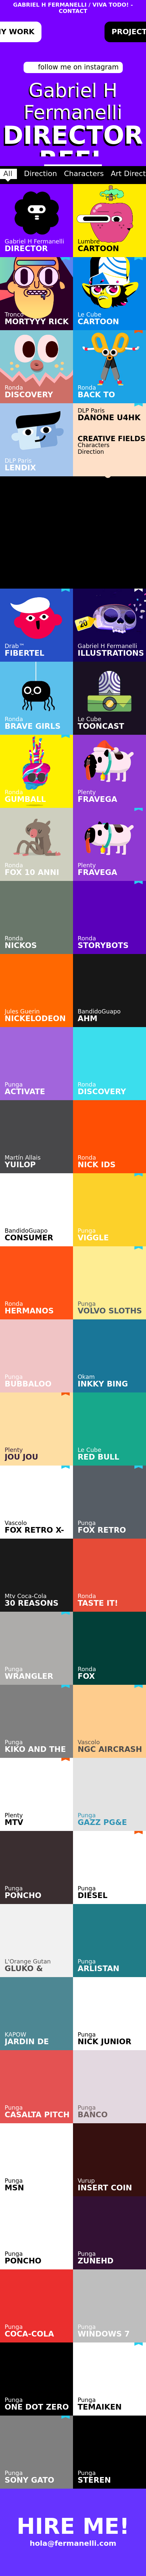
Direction (40, 173)
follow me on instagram (78, 67)
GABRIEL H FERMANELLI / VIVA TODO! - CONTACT (73, 8)
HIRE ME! (73, 2514)
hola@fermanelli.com (73, 2531)
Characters (84, 173)
